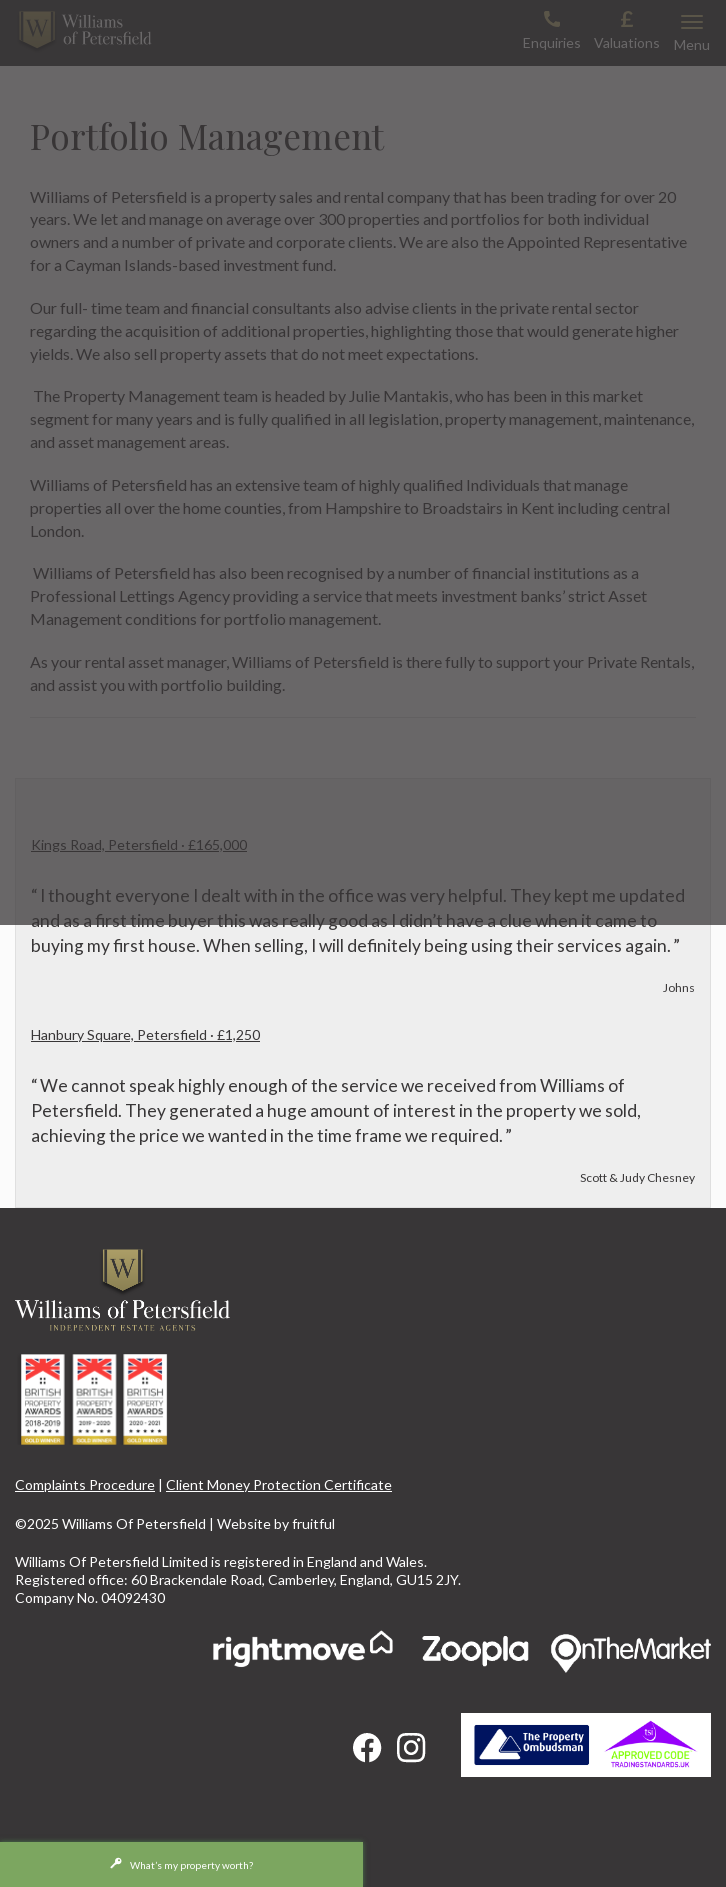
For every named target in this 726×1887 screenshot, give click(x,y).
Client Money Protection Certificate (279, 1484)
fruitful (313, 1523)
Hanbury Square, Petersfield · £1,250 (145, 1034)
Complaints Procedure (85, 1484)
